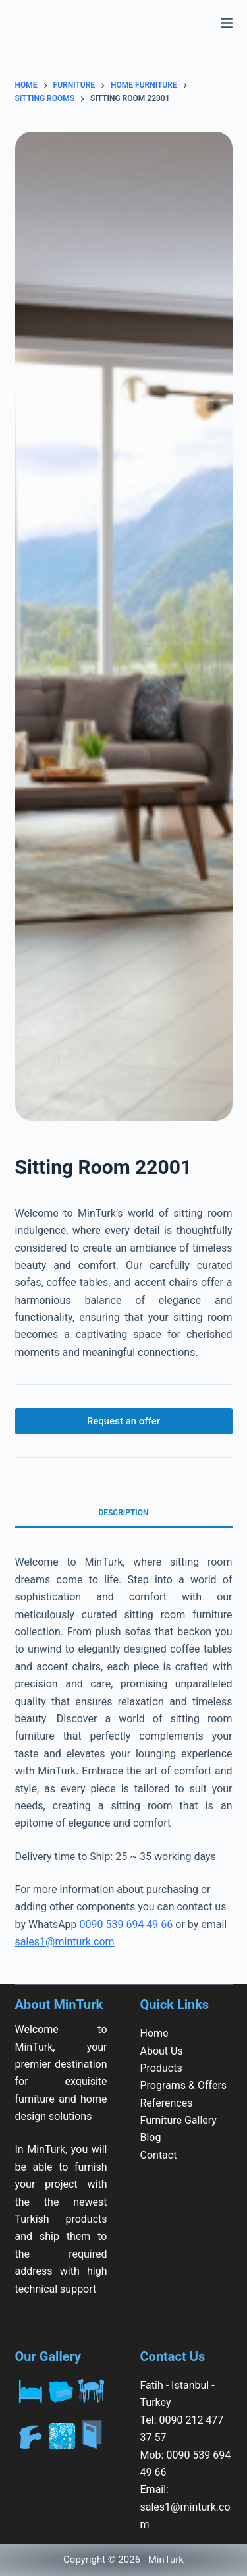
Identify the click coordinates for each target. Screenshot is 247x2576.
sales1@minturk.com (65, 1941)
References (166, 2103)
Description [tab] (123, 1512)
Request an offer (123, 1421)
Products (161, 2068)
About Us (161, 2051)
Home (154, 2033)
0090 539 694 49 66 (126, 1924)
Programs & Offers (183, 2085)
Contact (158, 2155)
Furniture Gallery (178, 2120)
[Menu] (227, 23)
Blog (150, 2137)
